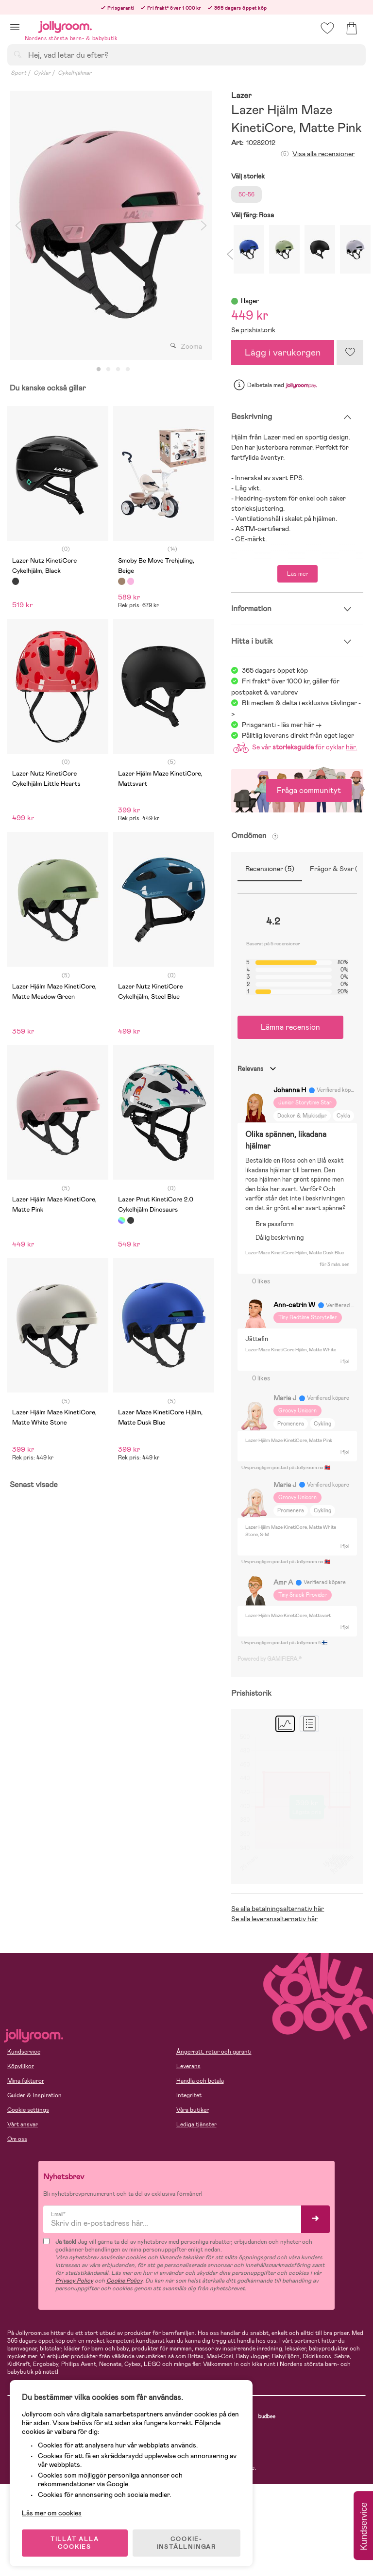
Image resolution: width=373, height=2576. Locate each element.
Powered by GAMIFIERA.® (269, 1658)
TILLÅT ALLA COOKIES (75, 2543)
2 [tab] (108, 369)
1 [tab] (98, 369)
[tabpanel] (111, 225)
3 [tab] (118, 369)
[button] (15, 27)
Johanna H (289, 1089)
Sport (18, 73)
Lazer (241, 96)
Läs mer (297, 574)
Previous (18, 225)
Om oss (17, 2139)
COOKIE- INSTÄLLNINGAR (186, 2543)
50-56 (246, 194)
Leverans (188, 2066)
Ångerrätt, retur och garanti (214, 2052)
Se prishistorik (253, 329)
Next (203, 225)
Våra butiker (192, 2110)
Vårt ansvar (22, 2124)
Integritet (189, 2095)
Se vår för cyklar (293, 747)
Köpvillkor (20, 2066)
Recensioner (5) (269, 868)
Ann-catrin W (294, 1304)
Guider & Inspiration (34, 2095)
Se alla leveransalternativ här (274, 1918)
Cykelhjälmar (74, 73)
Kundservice (23, 2052)
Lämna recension (290, 1027)
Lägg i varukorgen (283, 352)
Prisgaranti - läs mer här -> (282, 724)
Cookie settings (28, 2110)
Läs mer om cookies (52, 2513)
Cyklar (42, 73)
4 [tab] (128, 369)
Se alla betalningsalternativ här (277, 1908)
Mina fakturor (25, 2081)
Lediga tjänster (196, 2124)
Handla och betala (200, 2081)
